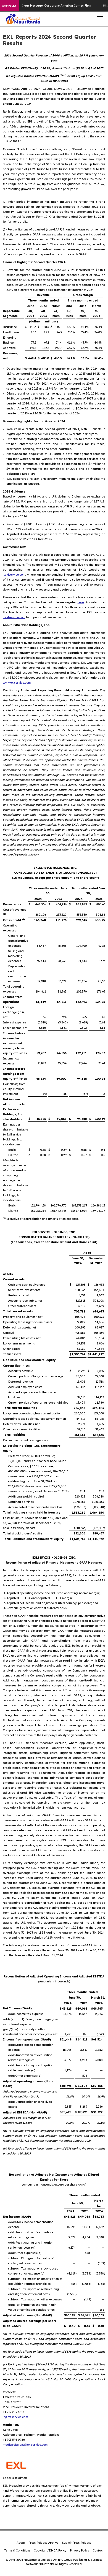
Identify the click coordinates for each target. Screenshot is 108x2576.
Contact (98, 2550)
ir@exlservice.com (15, 2417)
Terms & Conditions (17, 2550)
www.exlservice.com (17, 682)
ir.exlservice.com (14, 574)
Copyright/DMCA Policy (50, 2550)
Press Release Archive (43, 2542)
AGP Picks (9, 5)
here (81, 602)
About (21, 2542)
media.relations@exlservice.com (25, 2444)
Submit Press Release (76, 2542)
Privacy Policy (79, 2550)
